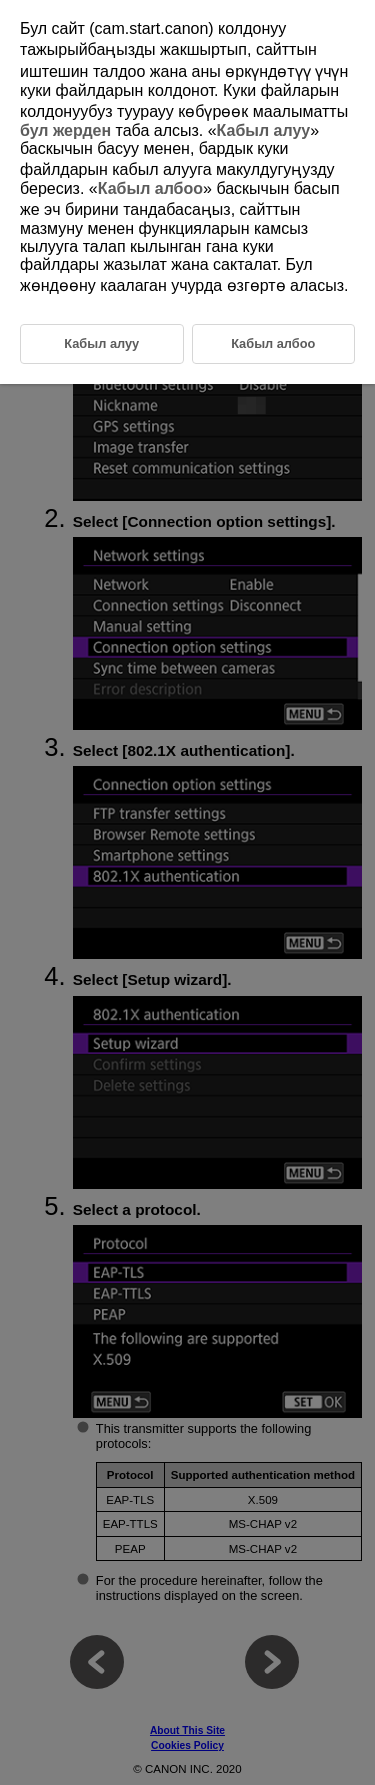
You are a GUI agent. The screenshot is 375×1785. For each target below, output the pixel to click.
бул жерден (65, 130)
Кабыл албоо (150, 188)
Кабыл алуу (264, 130)
